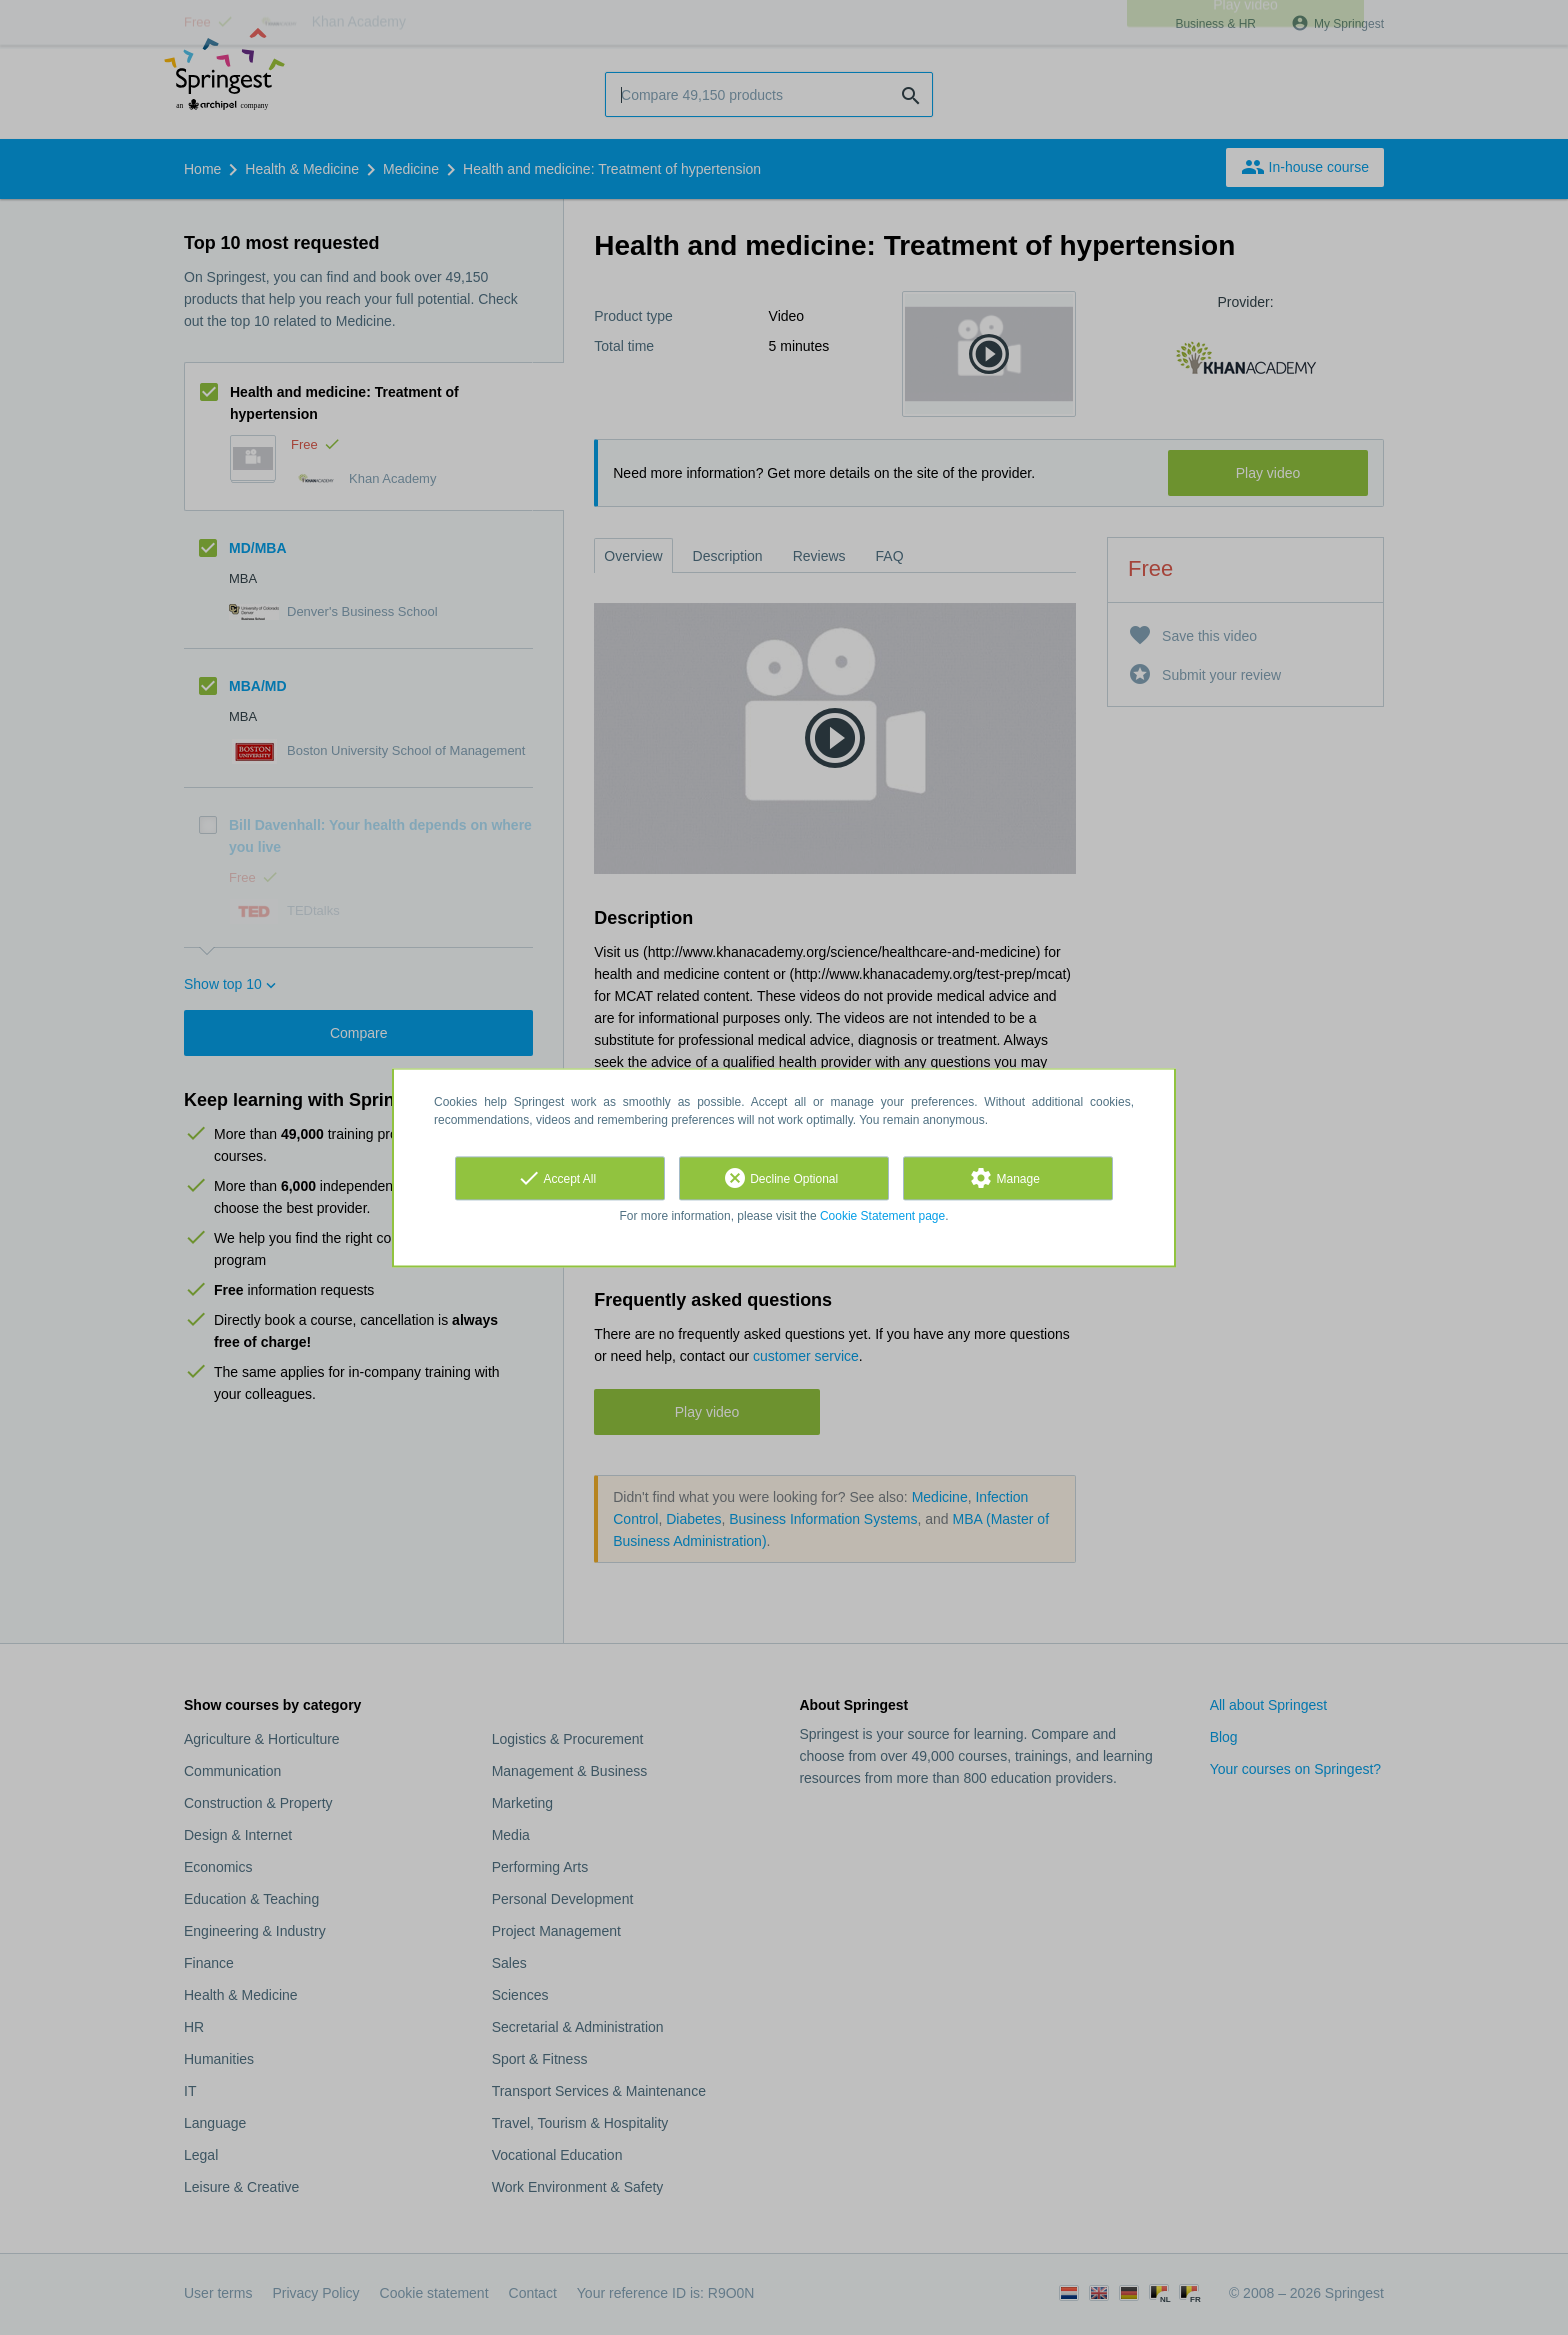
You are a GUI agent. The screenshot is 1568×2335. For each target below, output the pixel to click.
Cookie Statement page (882, 1216)
